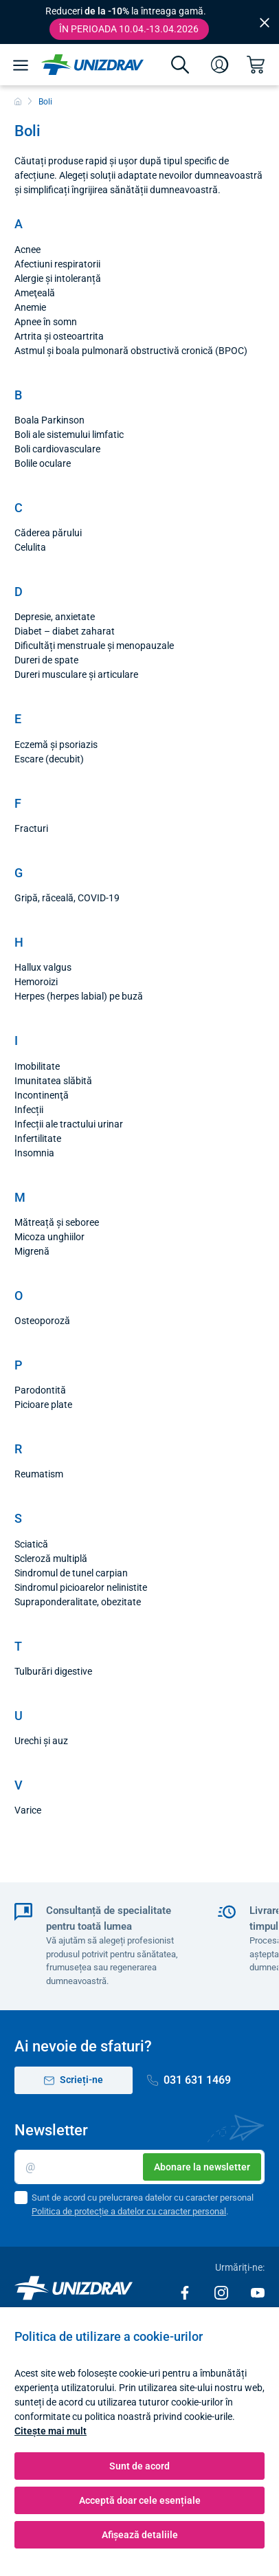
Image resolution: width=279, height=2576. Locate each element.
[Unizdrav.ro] (92, 64)
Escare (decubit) (49, 758)
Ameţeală (34, 292)
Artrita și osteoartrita (59, 336)
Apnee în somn (45, 321)
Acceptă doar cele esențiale (140, 2500)
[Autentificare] (220, 64)
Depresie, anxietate (54, 616)
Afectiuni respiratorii (57, 263)
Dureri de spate (46, 659)
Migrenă (31, 1251)
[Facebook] (186, 2292)
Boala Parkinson (49, 420)
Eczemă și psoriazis (56, 744)
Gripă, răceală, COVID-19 (67, 897)
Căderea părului (48, 532)
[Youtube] (258, 2292)
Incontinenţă (41, 1095)
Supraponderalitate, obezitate (77, 1601)
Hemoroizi (36, 981)
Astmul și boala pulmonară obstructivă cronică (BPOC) (130, 350)
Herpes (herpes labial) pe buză (78, 996)
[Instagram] (222, 2292)
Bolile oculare (42, 463)
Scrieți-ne (73, 2080)
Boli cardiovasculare (57, 448)
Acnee (27, 249)
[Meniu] (20, 64)
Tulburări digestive (53, 1671)
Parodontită (40, 1390)
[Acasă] (17, 102)
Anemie (30, 307)
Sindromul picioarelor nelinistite (80, 1587)
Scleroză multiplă (50, 1558)
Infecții (28, 1109)
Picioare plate (43, 1404)
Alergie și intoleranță (57, 278)
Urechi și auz (41, 1740)
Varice (27, 1810)
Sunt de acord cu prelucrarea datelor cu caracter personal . (143, 2204)
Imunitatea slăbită (53, 1080)
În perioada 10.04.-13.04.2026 (129, 28)
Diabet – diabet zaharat (64, 631)
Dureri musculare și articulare (76, 674)
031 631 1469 (189, 2080)
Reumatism (38, 1473)
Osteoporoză (42, 1320)
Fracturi (31, 828)
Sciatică (31, 1544)
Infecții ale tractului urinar (68, 1124)
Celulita (30, 547)
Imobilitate (37, 1066)
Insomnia (34, 1152)
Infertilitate (37, 1138)
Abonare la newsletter (202, 2166)
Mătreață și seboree (56, 1222)
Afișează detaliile (140, 2534)
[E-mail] (139, 2167)
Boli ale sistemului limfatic (69, 434)
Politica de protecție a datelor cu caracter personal (129, 2211)
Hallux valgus (42, 967)
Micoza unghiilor (49, 1236)
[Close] (264, 22)
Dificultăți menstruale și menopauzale (94, 645)
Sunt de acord (139, 2466)
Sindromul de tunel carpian (71, 1572)
